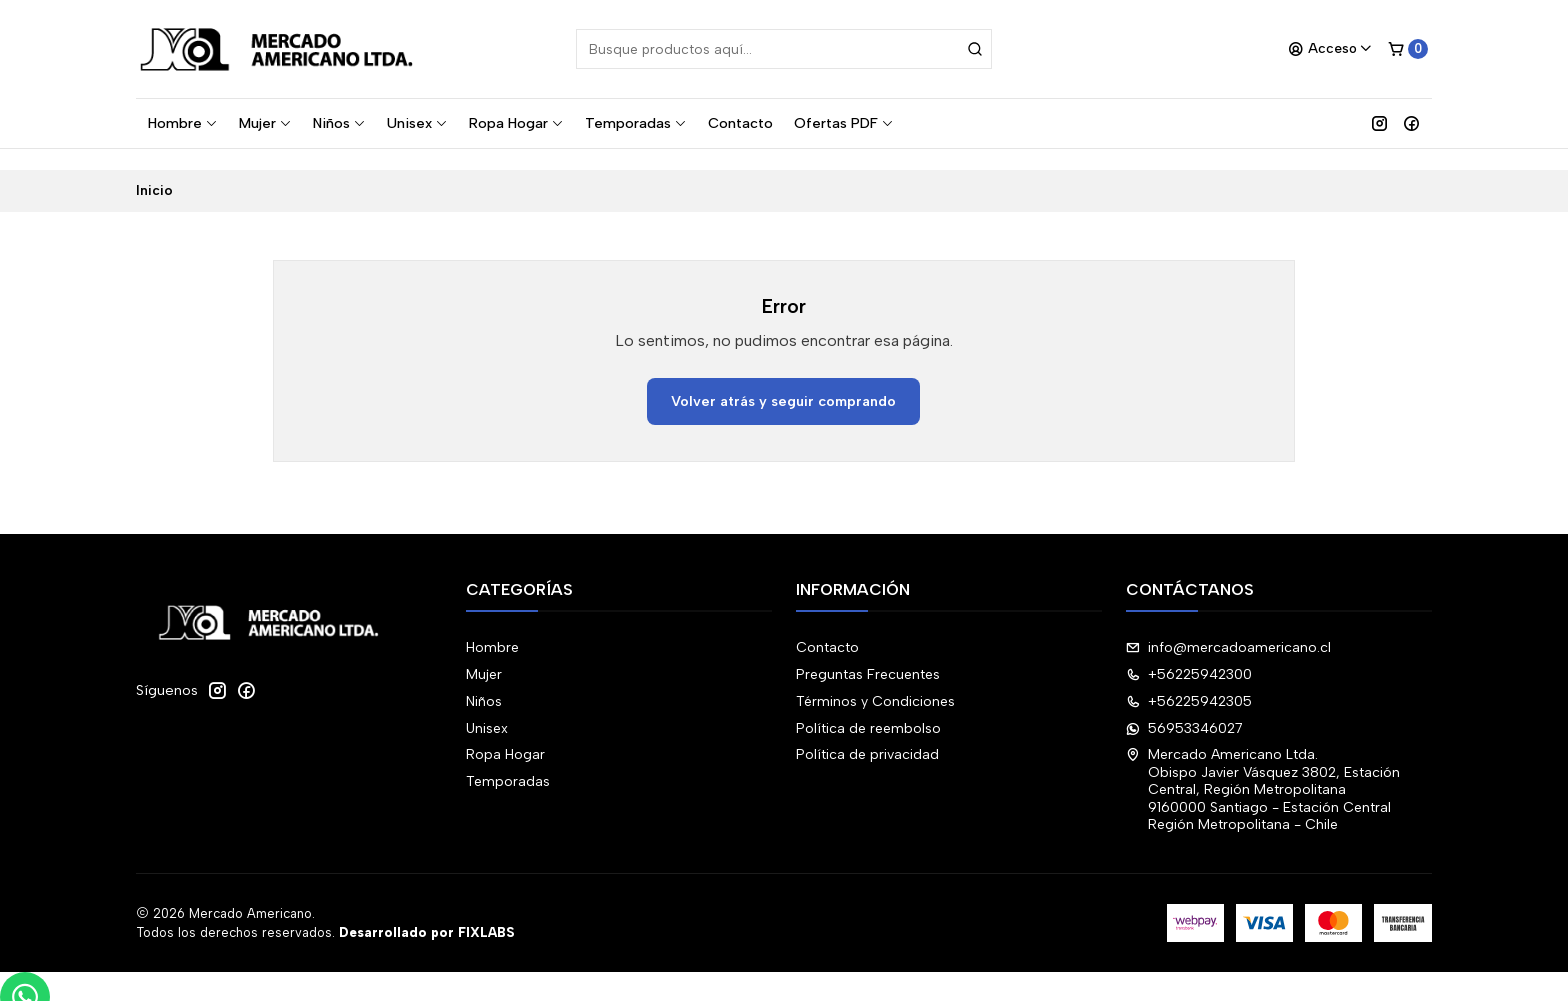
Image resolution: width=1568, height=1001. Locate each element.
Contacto (740, 123)
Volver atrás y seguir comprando (783, 380)
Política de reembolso (868, 706)
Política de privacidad (867, 733)
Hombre (183, 123)
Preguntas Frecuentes (868, 653)
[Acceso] (1330, 49)
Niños (339, 123)
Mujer (265, 123)
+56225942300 (1189, 653)
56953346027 (1184, 706)
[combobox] (784, 49)
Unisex (417, 123)
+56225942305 (1189, 680)
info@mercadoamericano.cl (1228, 626)
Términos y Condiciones (875, 680)
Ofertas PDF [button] (844, 123)
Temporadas (636, 123)
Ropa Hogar (516, 123)
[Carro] (1408, 49)
